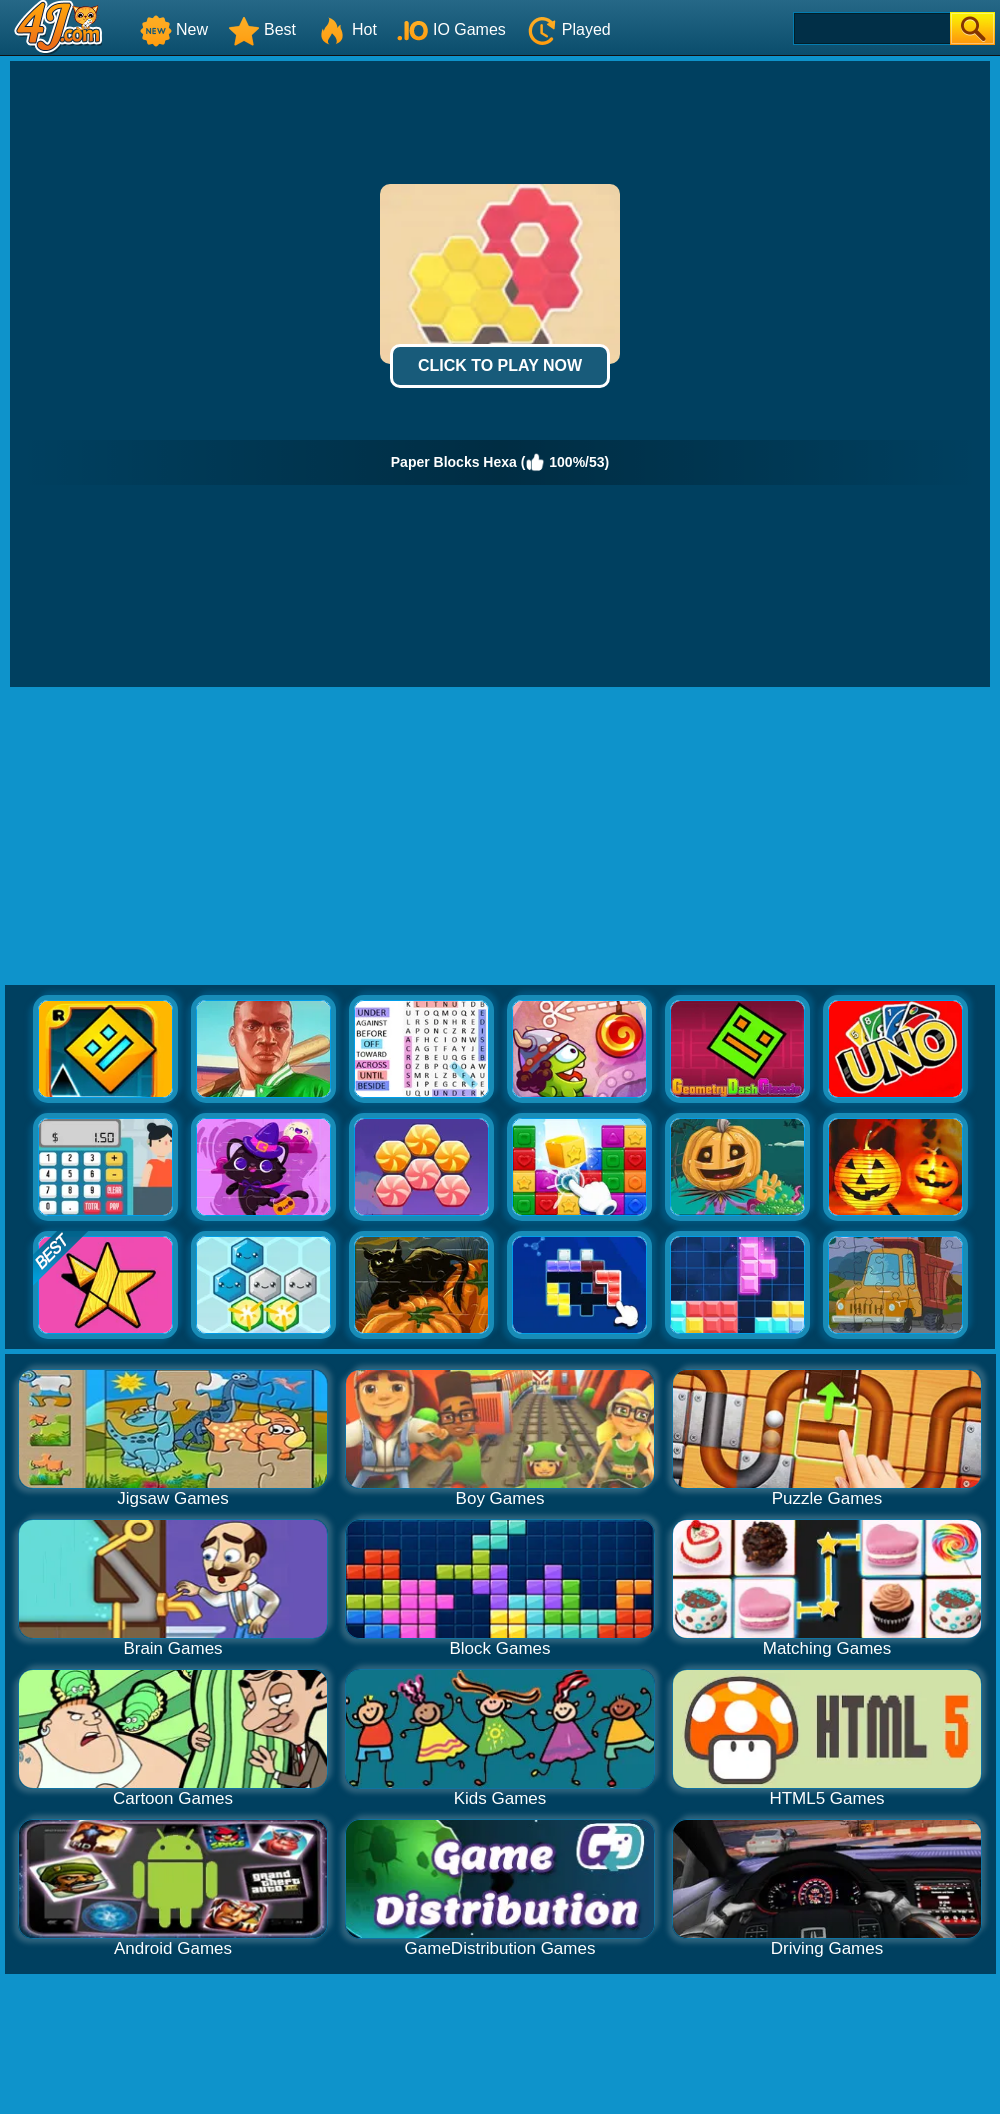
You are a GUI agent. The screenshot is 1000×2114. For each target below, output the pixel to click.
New (174, 29)
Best (262, 29)
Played (568, 29)
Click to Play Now (500, 365)
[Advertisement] (500, 837)
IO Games (451, 29)
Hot (346, 29)
